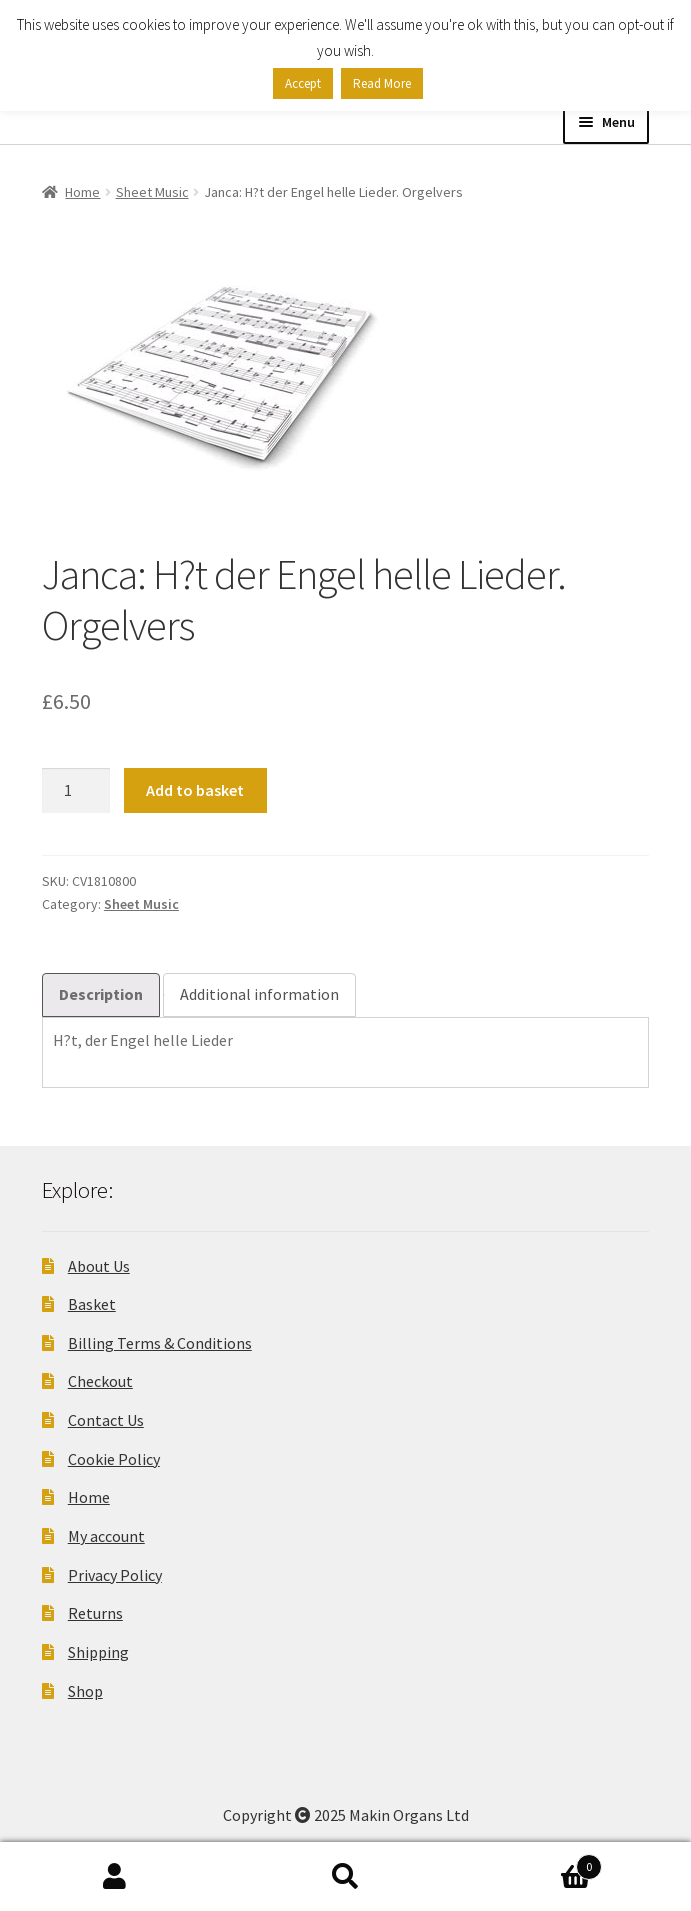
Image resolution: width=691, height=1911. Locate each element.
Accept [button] (303, 83)
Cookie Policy (114, 1459)
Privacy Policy (115, 1575)
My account (106, 1536)
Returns (95, 1613)
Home (82, 192)
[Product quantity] (76, 791)
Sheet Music (152, 192)
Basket (92, 1304)
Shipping (98, 1652)
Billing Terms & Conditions (160, 1343)
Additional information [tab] (259, 994)
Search (345, 1877)
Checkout (100, 1381)
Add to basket (195, 790)
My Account (115, 1877)
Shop (85, 1691)
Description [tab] (101, 994)
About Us (99, 1266)
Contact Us (106, 1420)
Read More (382, 83)
